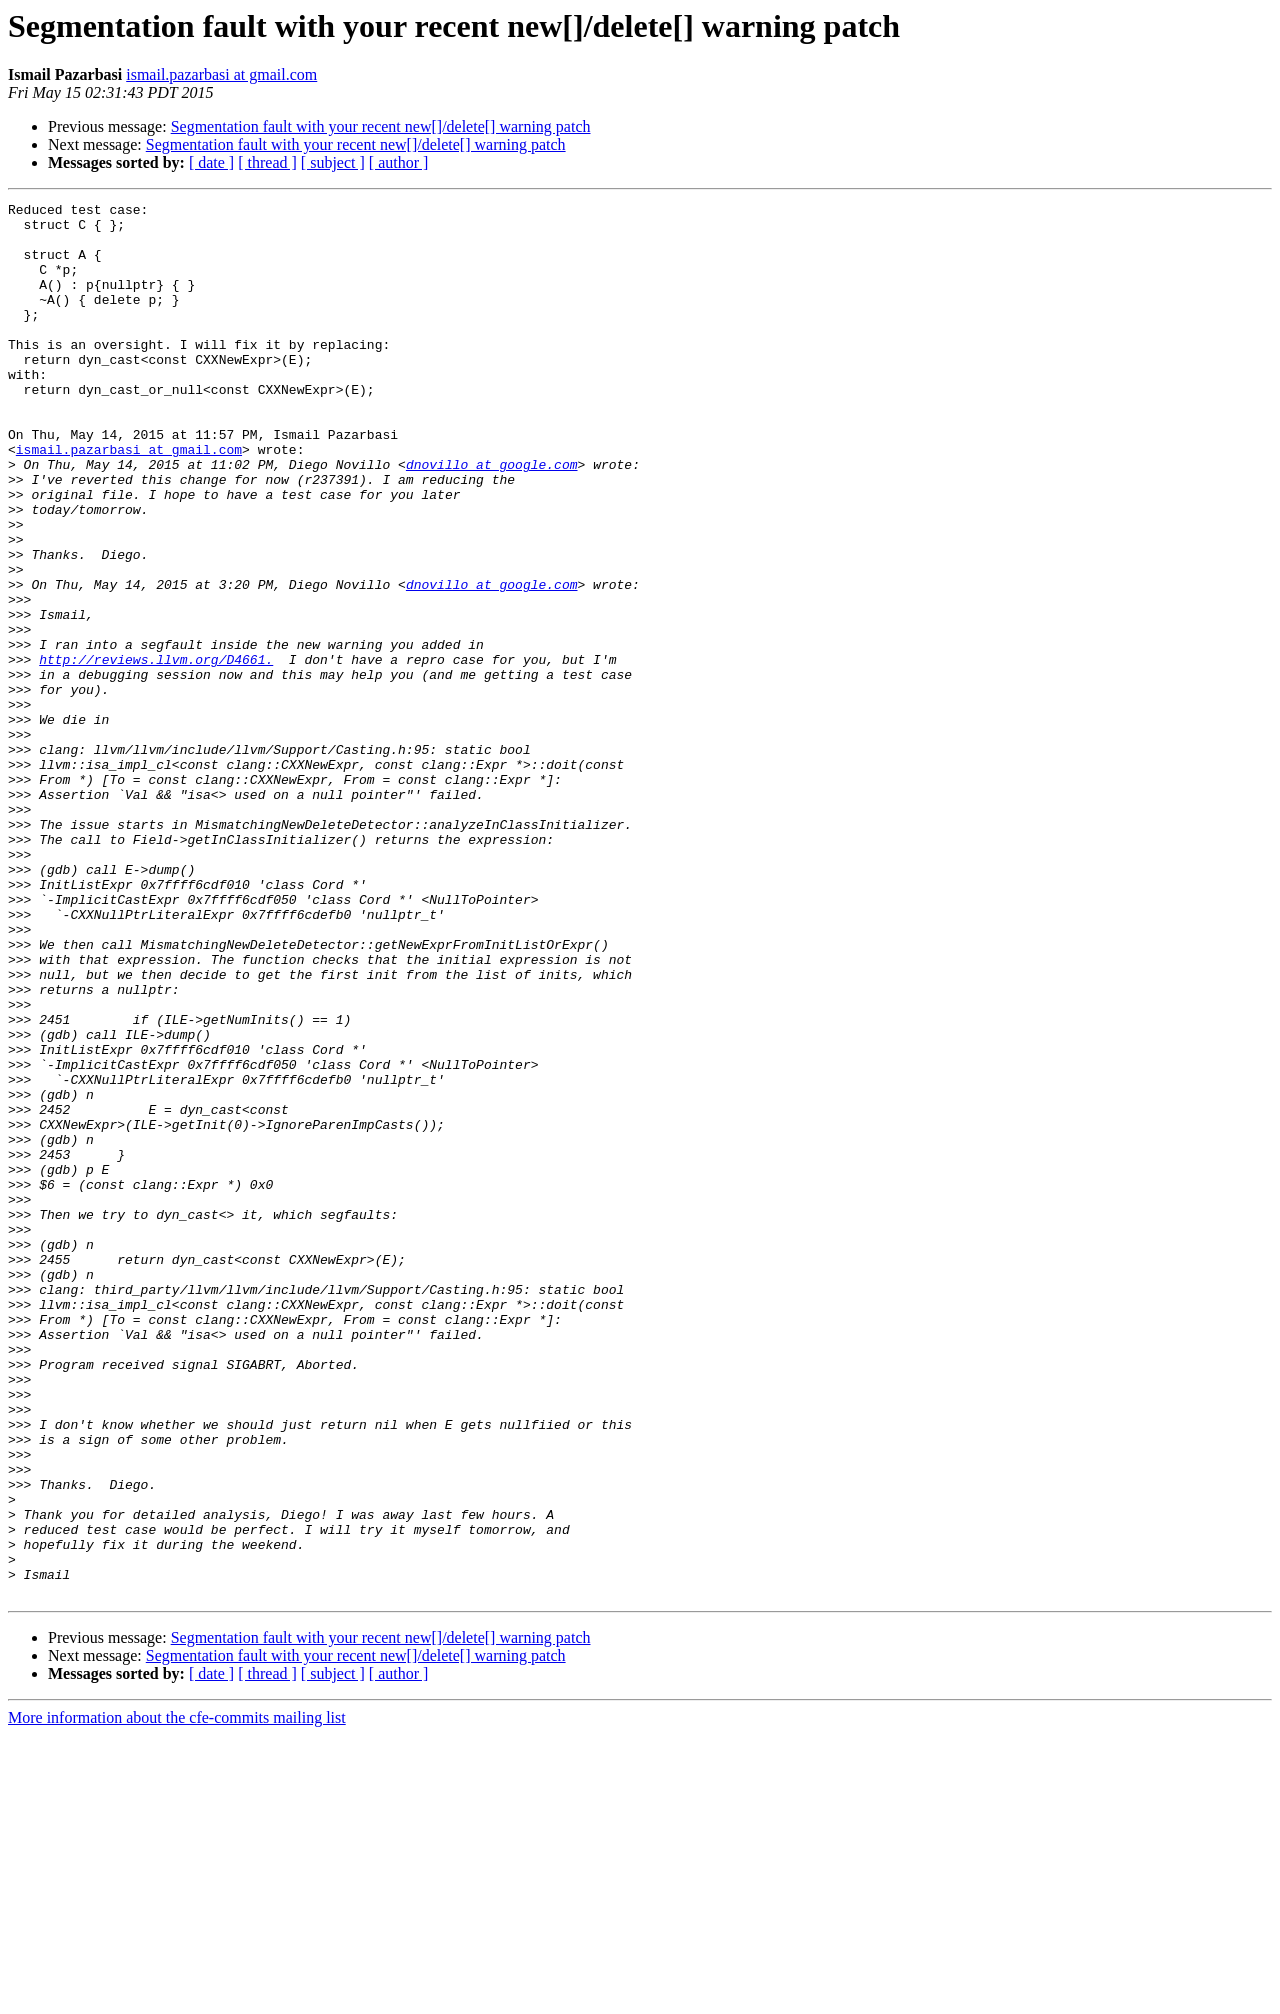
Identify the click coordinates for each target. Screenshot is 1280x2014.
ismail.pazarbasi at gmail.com (221, 74)
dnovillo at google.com (492, 518)
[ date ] (211, 162)
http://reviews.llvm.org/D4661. (156, 752)
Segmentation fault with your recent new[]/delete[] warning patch (381, 126)
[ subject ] (333, 162)
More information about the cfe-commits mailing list (177, 1996)
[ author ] (399, 162)
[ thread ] (267, 162)
